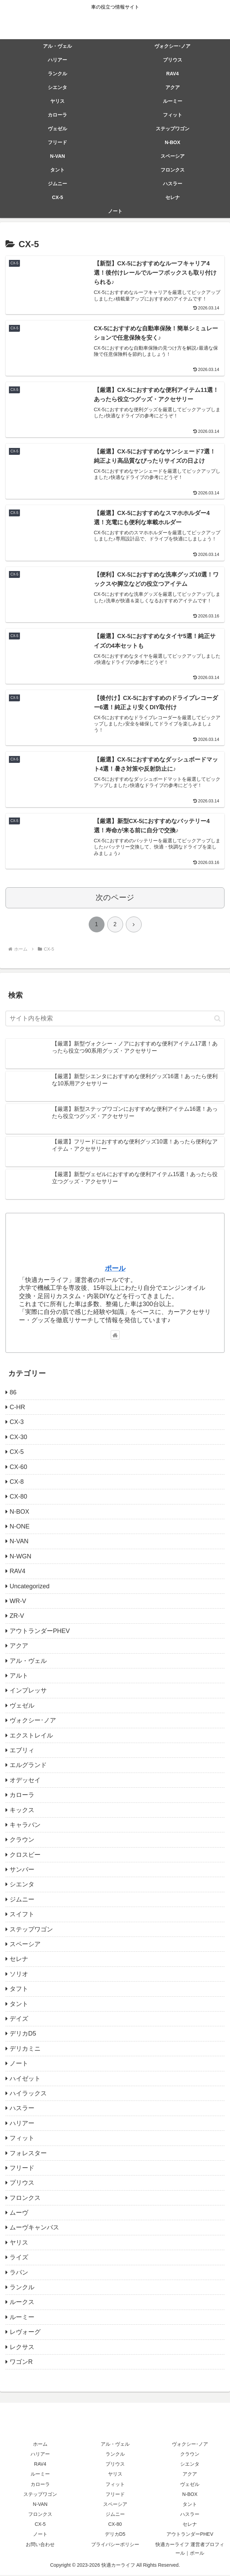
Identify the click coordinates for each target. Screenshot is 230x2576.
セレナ (190, 2525)
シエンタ (189, 2465)
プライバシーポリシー (115, 2545)
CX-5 (40, 2525)
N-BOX (189, 2495)
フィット (115, 2485)
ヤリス (115, 2475)
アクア (190, 2475)
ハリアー (40, 2455)
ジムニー (115, 2515)
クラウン (189, 2455)
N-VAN (40, 2505)
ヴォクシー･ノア (190, 2445)
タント (190, 2505)
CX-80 (115, 2525)
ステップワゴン (40, 2495)
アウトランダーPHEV (189, 2535)
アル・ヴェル (115, 2445)
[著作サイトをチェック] (115, 1335)
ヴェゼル (189, 2485)
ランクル (115, 2455)
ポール (115, 1269)
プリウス (115, 2465)
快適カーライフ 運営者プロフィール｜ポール (189, 2550)
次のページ (115, 898)
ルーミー (40, 2475)
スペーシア (115, 2505)
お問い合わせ (40, 2545)
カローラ (40, 2485)
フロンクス (40, 2515)
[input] (115, 1019)
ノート (40, 2535)
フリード (115, 2495)
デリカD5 (115, 2535)
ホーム (40, 2445)
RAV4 (40, 2465)
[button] (217, 1019)
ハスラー (189, 2515)
